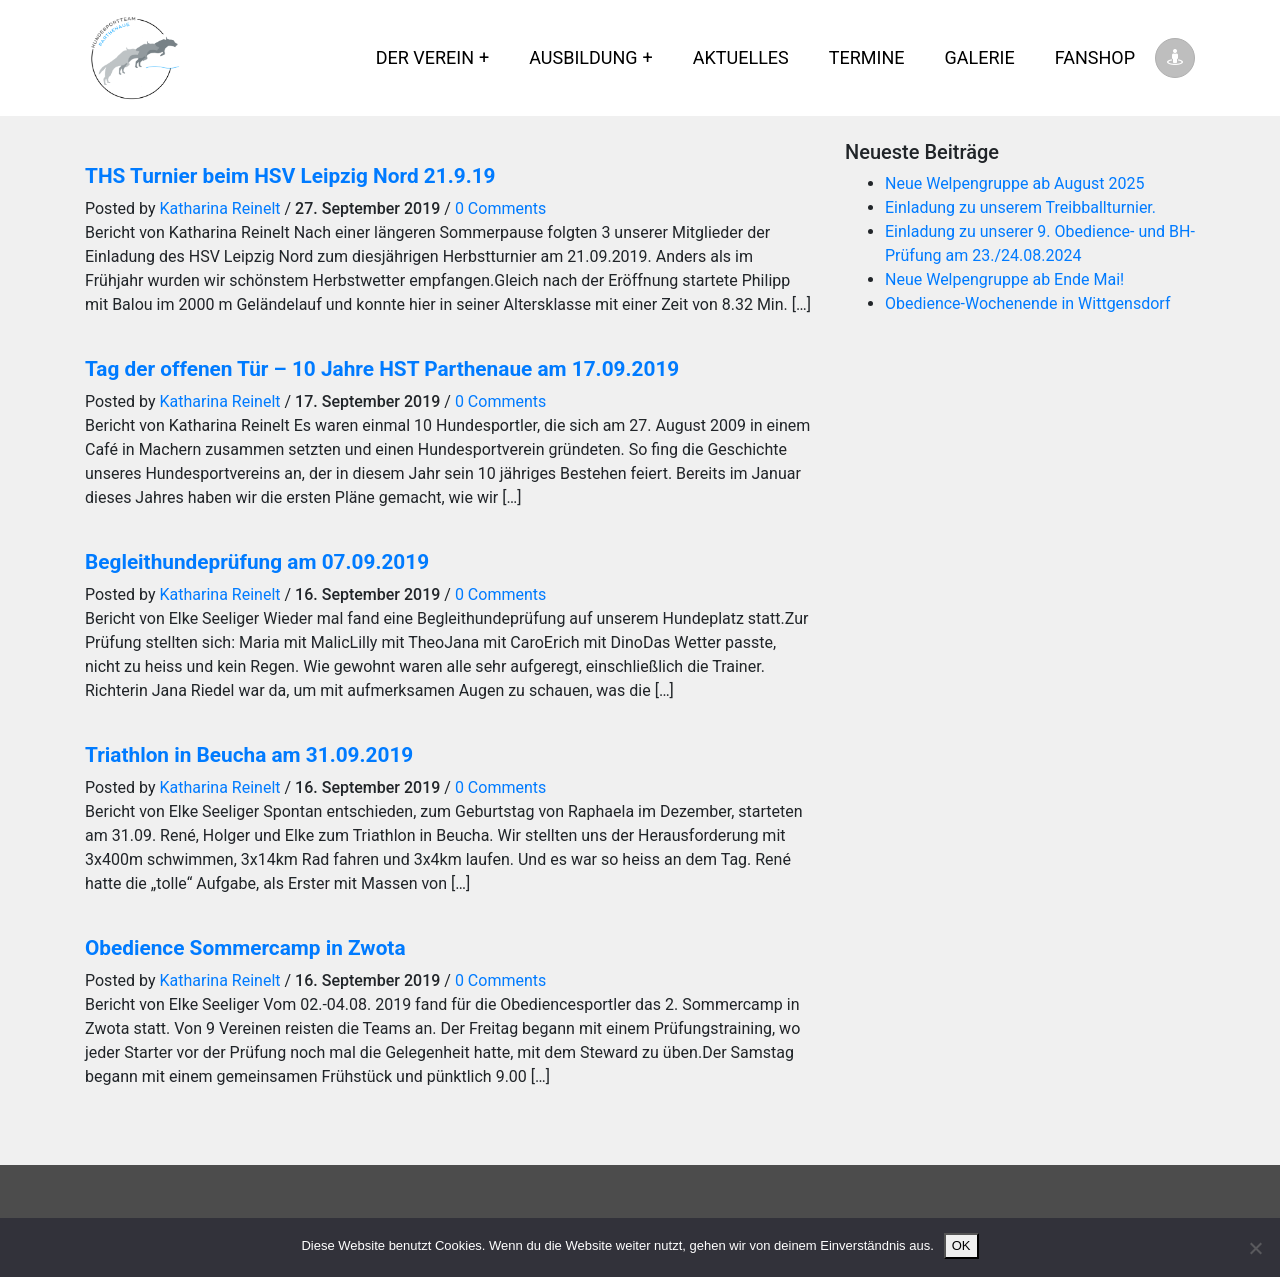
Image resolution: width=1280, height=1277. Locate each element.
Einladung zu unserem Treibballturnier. (1020, 207)
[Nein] (1255, 1248)
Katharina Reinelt (220, 208)
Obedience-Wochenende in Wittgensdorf (1027, 303)
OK (961, 1245)
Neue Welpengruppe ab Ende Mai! (1004, 279)
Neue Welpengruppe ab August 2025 (1015, 183)
